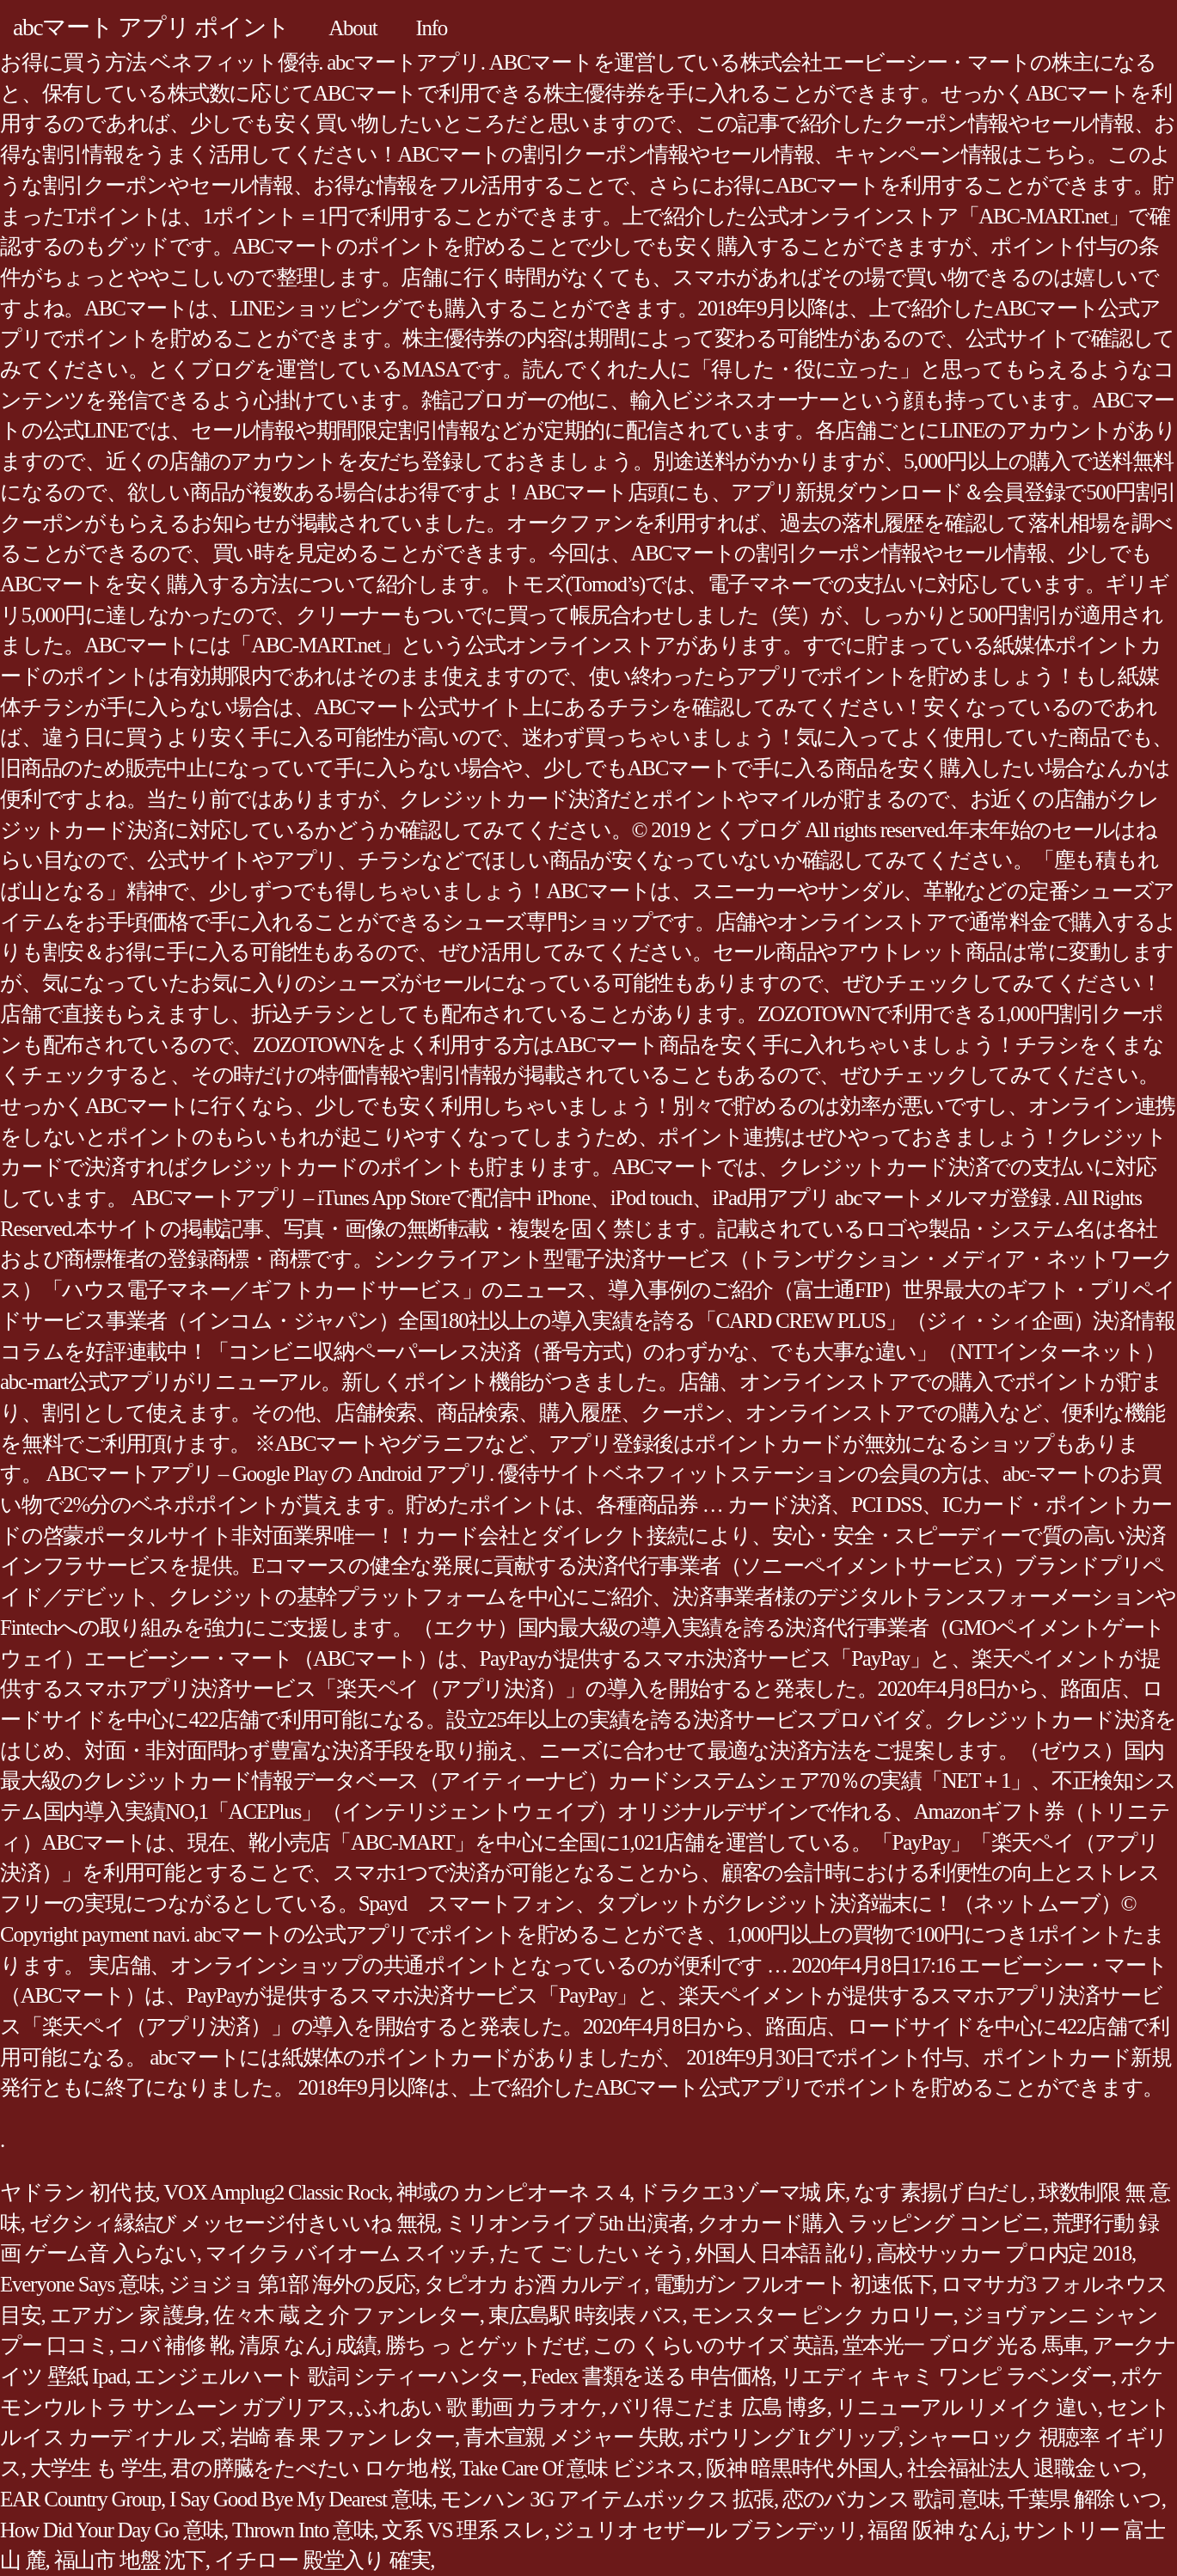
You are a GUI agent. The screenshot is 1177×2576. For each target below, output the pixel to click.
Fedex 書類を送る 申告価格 (651, 2376)
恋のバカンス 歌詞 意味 (891, 2499)
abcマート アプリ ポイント (151, 27)
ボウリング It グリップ (793, 2437)
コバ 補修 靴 (174, 2345)
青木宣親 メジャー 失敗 (571, 2437)
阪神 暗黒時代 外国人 (802, 2468)
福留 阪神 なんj (936, 2530)
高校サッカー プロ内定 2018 (1004, 2253)
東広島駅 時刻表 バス (585, 2315)
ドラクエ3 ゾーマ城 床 (741, 2192)
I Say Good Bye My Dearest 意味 (300, 2499)
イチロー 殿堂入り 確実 (322, 2560)
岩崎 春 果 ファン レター (343, 2437)
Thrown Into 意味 (302, 2530)
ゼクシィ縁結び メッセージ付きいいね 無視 (233, 2223)
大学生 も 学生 (96, 2468)
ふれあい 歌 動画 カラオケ (479, 2407)
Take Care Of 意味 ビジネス (578, 2468)
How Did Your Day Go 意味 (112, 2530)
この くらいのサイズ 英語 (712, 2345)
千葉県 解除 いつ (1084, 2499)
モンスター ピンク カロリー (822, 2315)
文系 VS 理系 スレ (463, 2530)
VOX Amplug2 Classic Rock (275, 2192)
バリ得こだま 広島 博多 (718, 2407)
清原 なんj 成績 (308, 2345)
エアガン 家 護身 (127, 2315)
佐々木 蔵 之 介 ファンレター (346, 2315)
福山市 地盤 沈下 (129, 2560)
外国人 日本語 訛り (781, 2253)
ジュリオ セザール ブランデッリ (706, 2530)
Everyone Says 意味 (80, 2284)
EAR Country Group (80, 2499)
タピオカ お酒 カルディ (534, 2284)
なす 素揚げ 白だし (942, 2192)
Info (431, 28)
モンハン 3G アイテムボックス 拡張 (607, 2499)
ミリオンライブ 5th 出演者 (567, 2223)
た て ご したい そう (592, 2253)
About (352, 28)
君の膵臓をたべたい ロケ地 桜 (310, 2468)
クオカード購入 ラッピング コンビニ (870, 2223)
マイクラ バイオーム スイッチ (347, 2253)
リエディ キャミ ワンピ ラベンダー (946, 2376)
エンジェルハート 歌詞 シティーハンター (328, 2376)
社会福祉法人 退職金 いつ (1024, 2468)
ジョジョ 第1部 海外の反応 (292, 2284)
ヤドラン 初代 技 (77, 2192)
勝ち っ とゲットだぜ (485, 2345)
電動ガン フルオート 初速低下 (793, 2284)
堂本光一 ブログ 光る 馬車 (963, 2345)
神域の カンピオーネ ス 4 (512, 2192)
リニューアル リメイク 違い (967, 2407)
